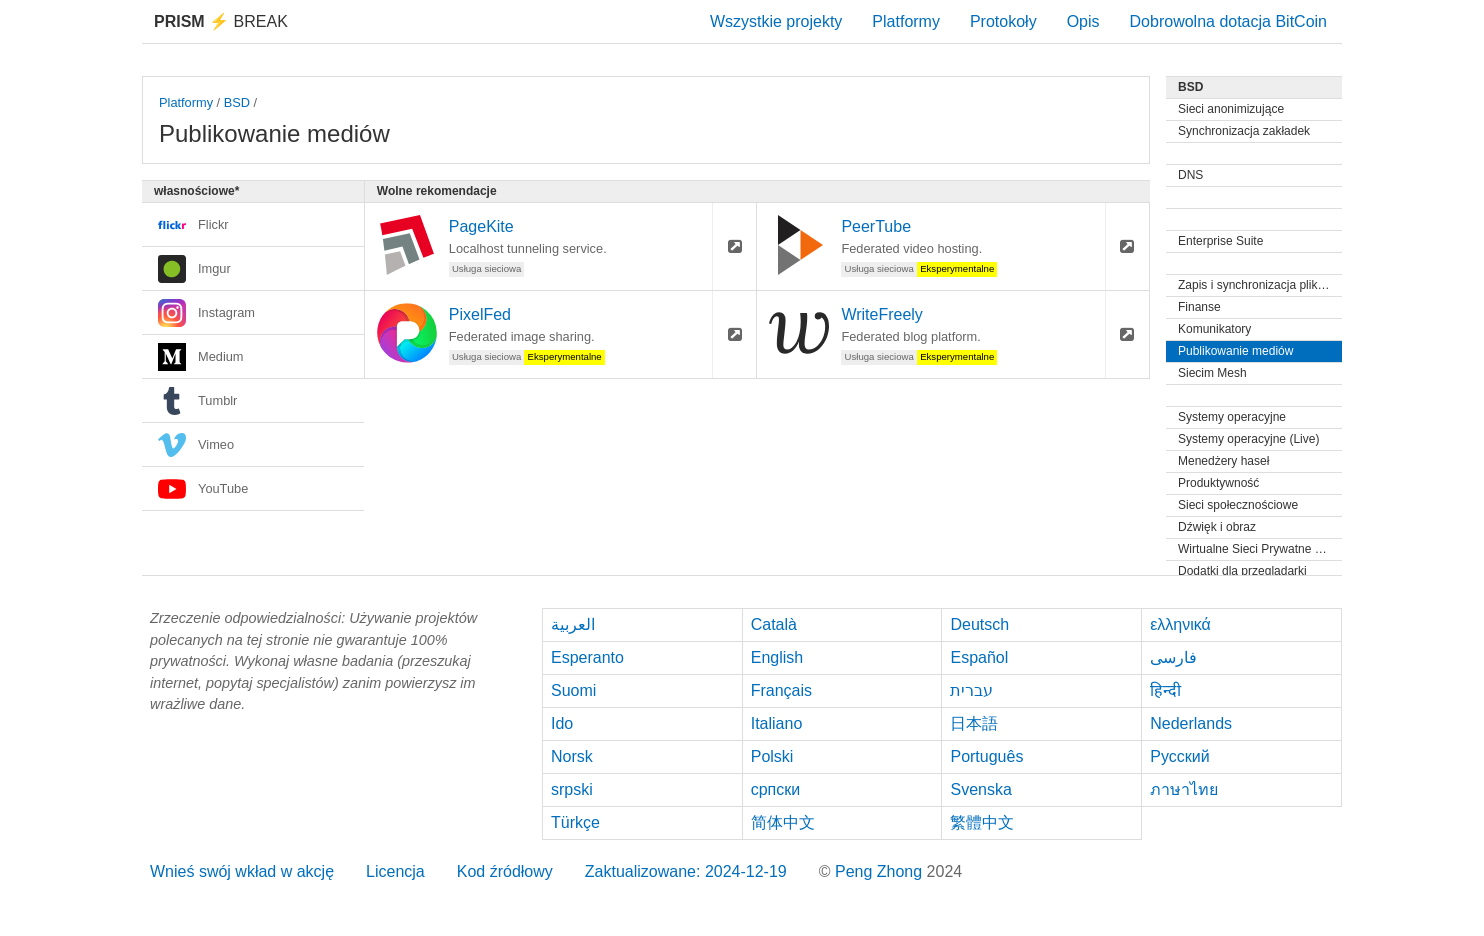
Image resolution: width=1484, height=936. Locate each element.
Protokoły (1003, 21)
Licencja (395, 871)
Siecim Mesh (1212, 373)
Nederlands (1191, 723)
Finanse (1199, 307)
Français (781, 690)
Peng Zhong (881, 871)
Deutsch (979, 624)
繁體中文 (982, 822)
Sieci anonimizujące (1231, 109)
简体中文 (783, 822)
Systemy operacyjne (1232, 417)
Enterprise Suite (1220, 241)
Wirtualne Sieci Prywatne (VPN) (1260, 549)
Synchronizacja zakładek (1244, 131)
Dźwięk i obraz (1217, 527)
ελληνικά (1180, 624)
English (777, 657)
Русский (1179, 756)
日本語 (974, 723)
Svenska (980, 789)
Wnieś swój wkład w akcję (242, 871)
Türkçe (575, 822)
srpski (572, 789)
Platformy (906, 21)
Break (221, 21)
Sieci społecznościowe (1238, 505)
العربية (573, 624)
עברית (971, 690)
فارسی (1173, 657)
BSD (237, 102)
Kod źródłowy (505, 871)
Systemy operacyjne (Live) (1248, 439)
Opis (1083, 21)
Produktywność (1218, 483)
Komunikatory (1214, 329)
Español (979, 657)
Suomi (573, 690)
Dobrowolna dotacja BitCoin (1228, 21)
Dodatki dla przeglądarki (1242, 571)
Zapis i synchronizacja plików (1255, 285)
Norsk (572, 756)
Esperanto (587, 657)
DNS (1190, 175)
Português (986, 756)
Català (774, 624)
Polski (772, 756)
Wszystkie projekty (776, 21)
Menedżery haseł (1223, 461)
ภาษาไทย (1184, 789)
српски (776, 789)
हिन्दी (1165, 690)
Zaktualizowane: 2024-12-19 (686, 871)
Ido (562, 723)
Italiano (777, 723)
